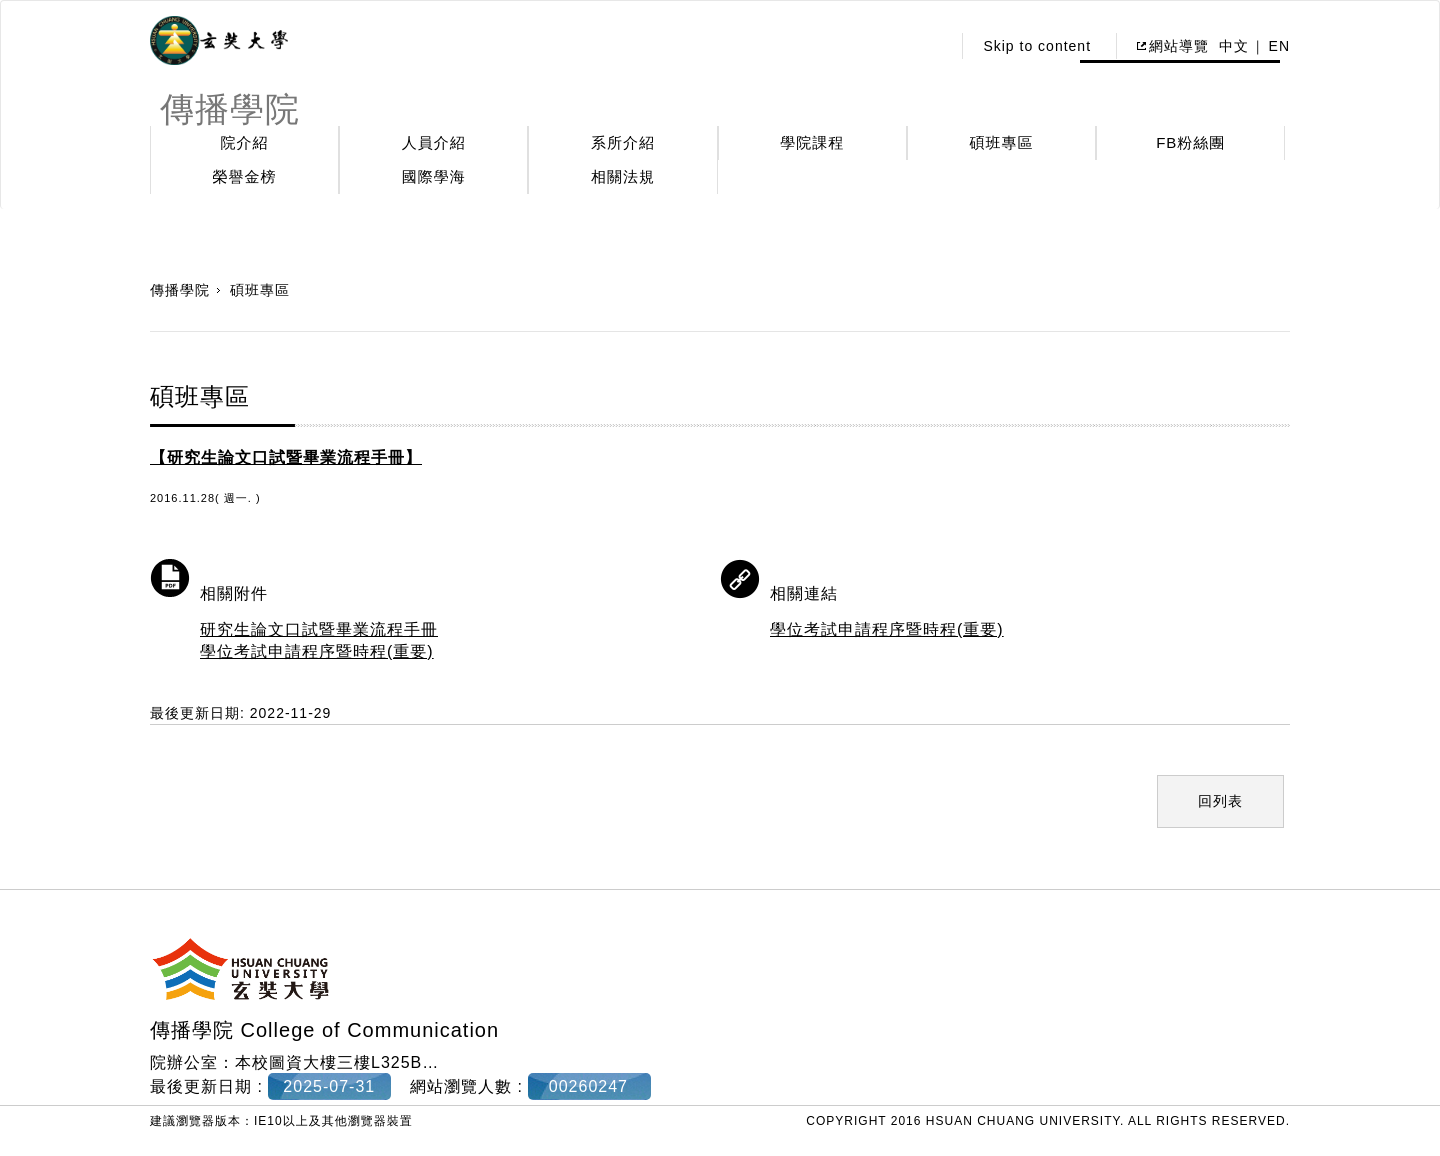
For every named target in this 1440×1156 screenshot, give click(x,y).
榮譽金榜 (245, 176)
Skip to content (1037, 46)
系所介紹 (623, 142)
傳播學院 (180, 290)
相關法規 (623, 176)
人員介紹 (434, 142)
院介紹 (245, 142)
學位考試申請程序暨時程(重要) (317, 651)
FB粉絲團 (1190, 142)
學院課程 (812, 142)
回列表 (1220, 801)
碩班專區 (1002, 142)
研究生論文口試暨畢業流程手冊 (319, 629)
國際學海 (434, 176)
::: (930, 46)
